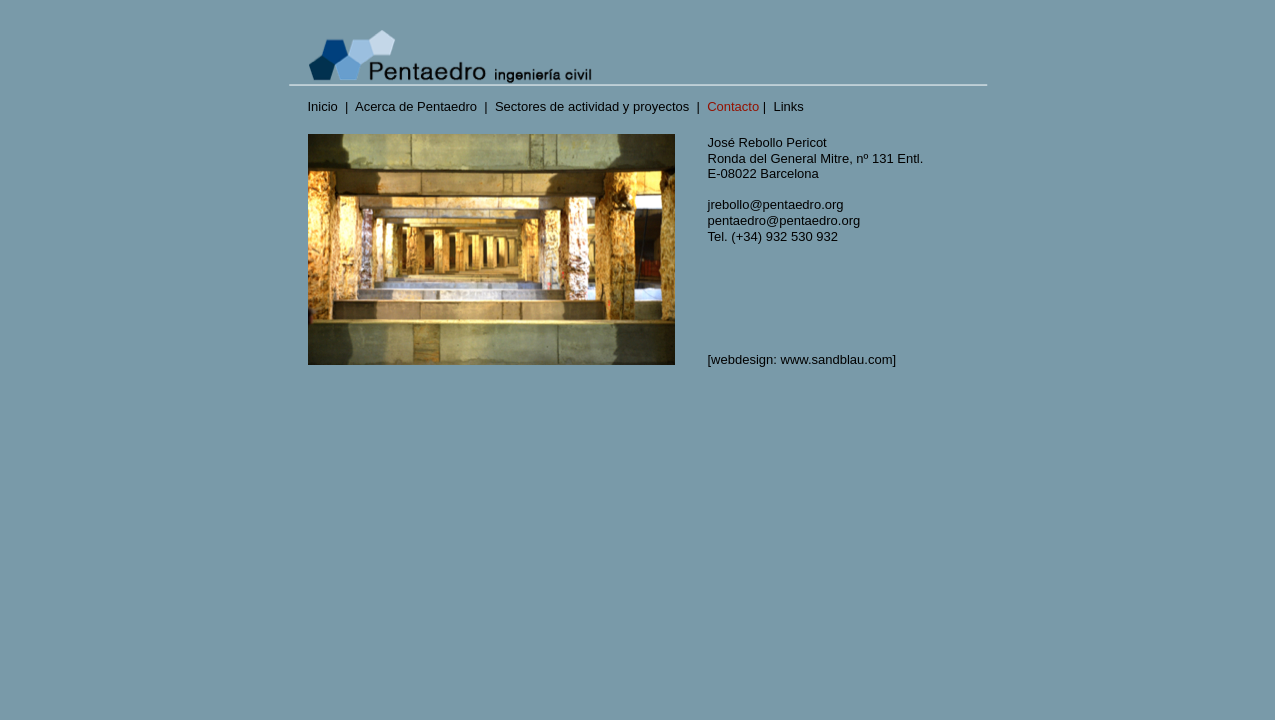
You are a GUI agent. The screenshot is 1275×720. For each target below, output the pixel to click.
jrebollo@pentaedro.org (776, 204)
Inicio (323, 106)
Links (788, 106)
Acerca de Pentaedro (416, 106)
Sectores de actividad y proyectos (592, 106)
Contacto (733, 106)
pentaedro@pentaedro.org (788, 220)
